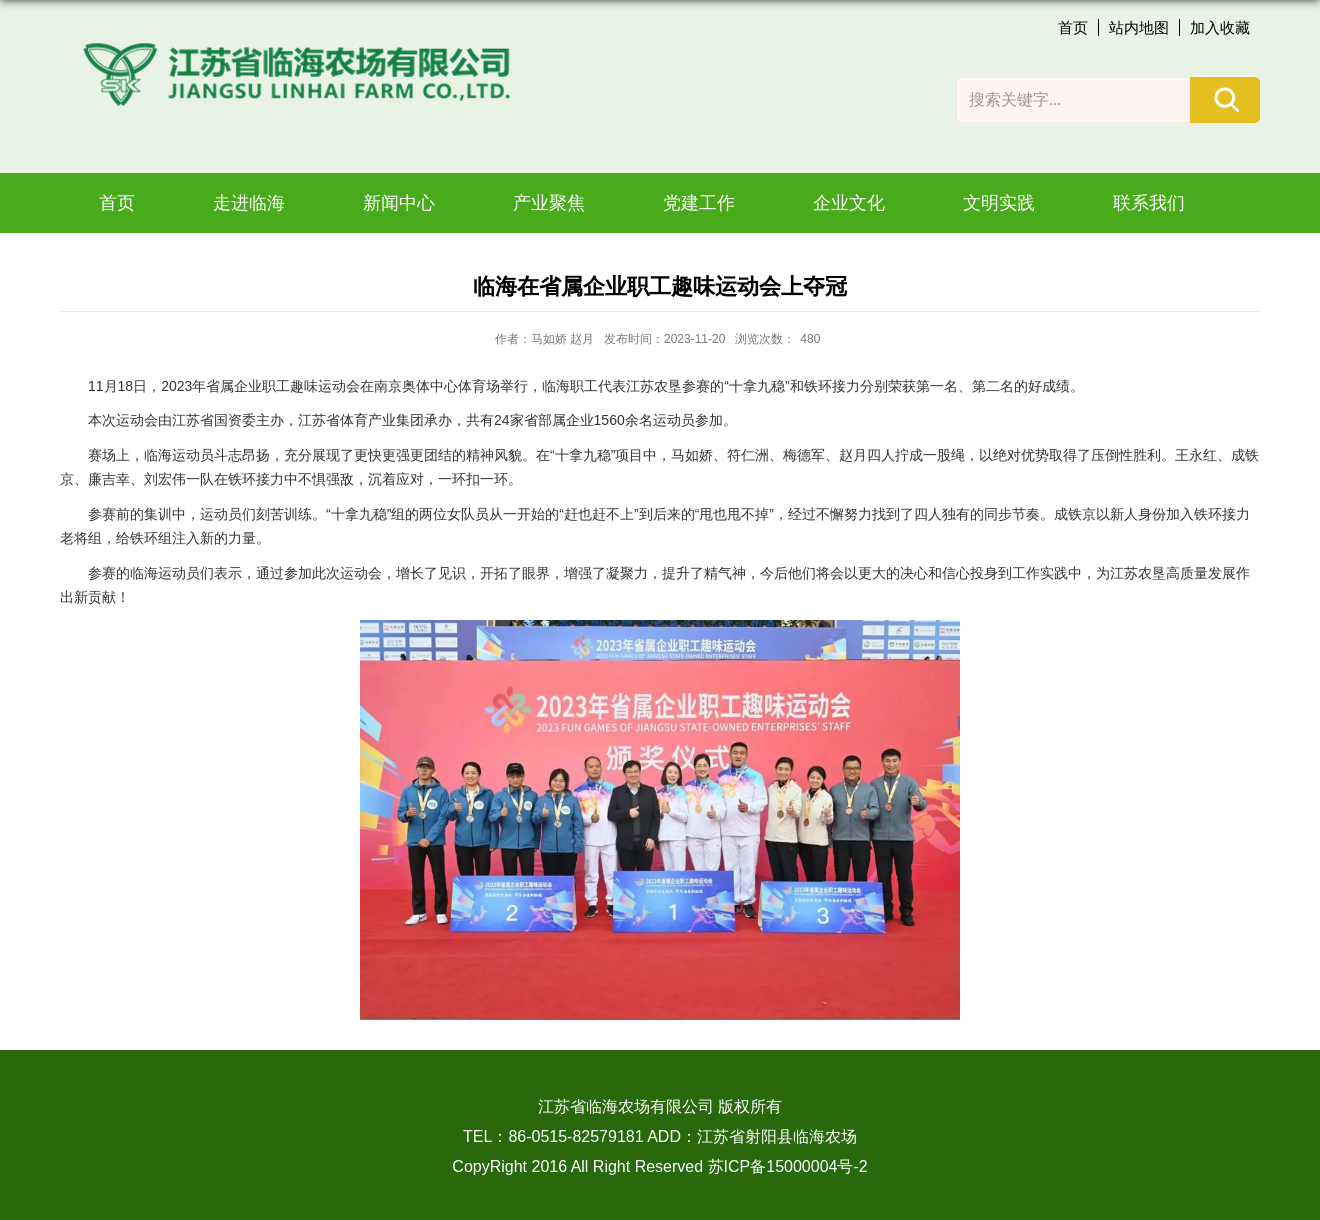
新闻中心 (399, 203)
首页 (1073, 27)
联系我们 (1149, 203)
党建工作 (699, 203)
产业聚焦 (549, 203)
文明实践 (999, 203)
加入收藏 (1220, 27)
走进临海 (249, 203)
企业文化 (849, 203)
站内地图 (1139, 27)
